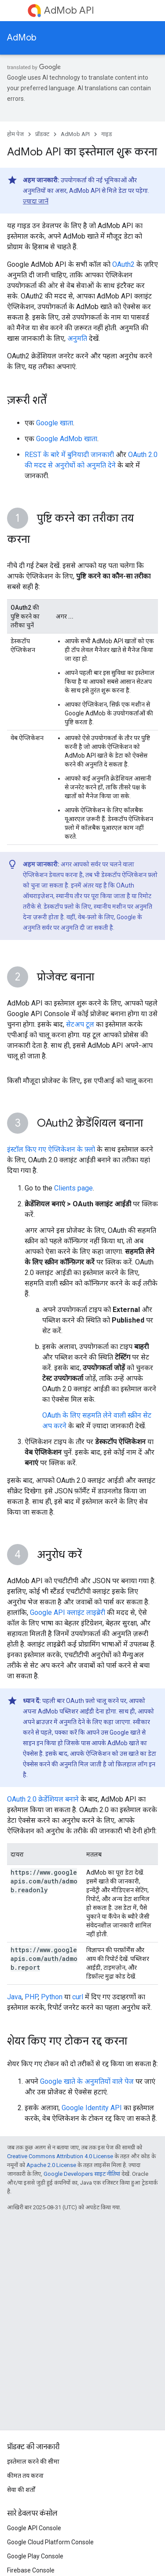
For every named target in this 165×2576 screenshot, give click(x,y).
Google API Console (34, 2528)
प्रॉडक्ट (42, 134)
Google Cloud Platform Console (50, 2542)
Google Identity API (92, 2108)
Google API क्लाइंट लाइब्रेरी (67, 1612)
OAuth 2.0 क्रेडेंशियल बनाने (43, 1799)
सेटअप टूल (80, 1024)
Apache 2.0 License (51, 2165)
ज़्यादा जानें (35, 201)
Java (14, 1997)
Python (51, 1997)
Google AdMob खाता (66, 439)
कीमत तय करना (25, 2475)
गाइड (106, 134)
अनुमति (77, 338)
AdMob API (69, 10)
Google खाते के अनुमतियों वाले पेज (87, 2081)
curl (77, 1997)
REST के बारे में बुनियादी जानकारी (69, 454)
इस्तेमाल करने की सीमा (33, 2461)
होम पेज (15, 134)
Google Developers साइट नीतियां (82, 2174)
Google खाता (54, 423)
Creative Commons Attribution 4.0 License (60, 2156)
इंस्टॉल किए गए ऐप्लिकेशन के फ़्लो (51, 1149)
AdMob (22, 37)
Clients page (73, 1188)
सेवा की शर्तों (21, 2489)
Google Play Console (35, 2556)
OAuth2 (123, 264)
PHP (31, 1997)
